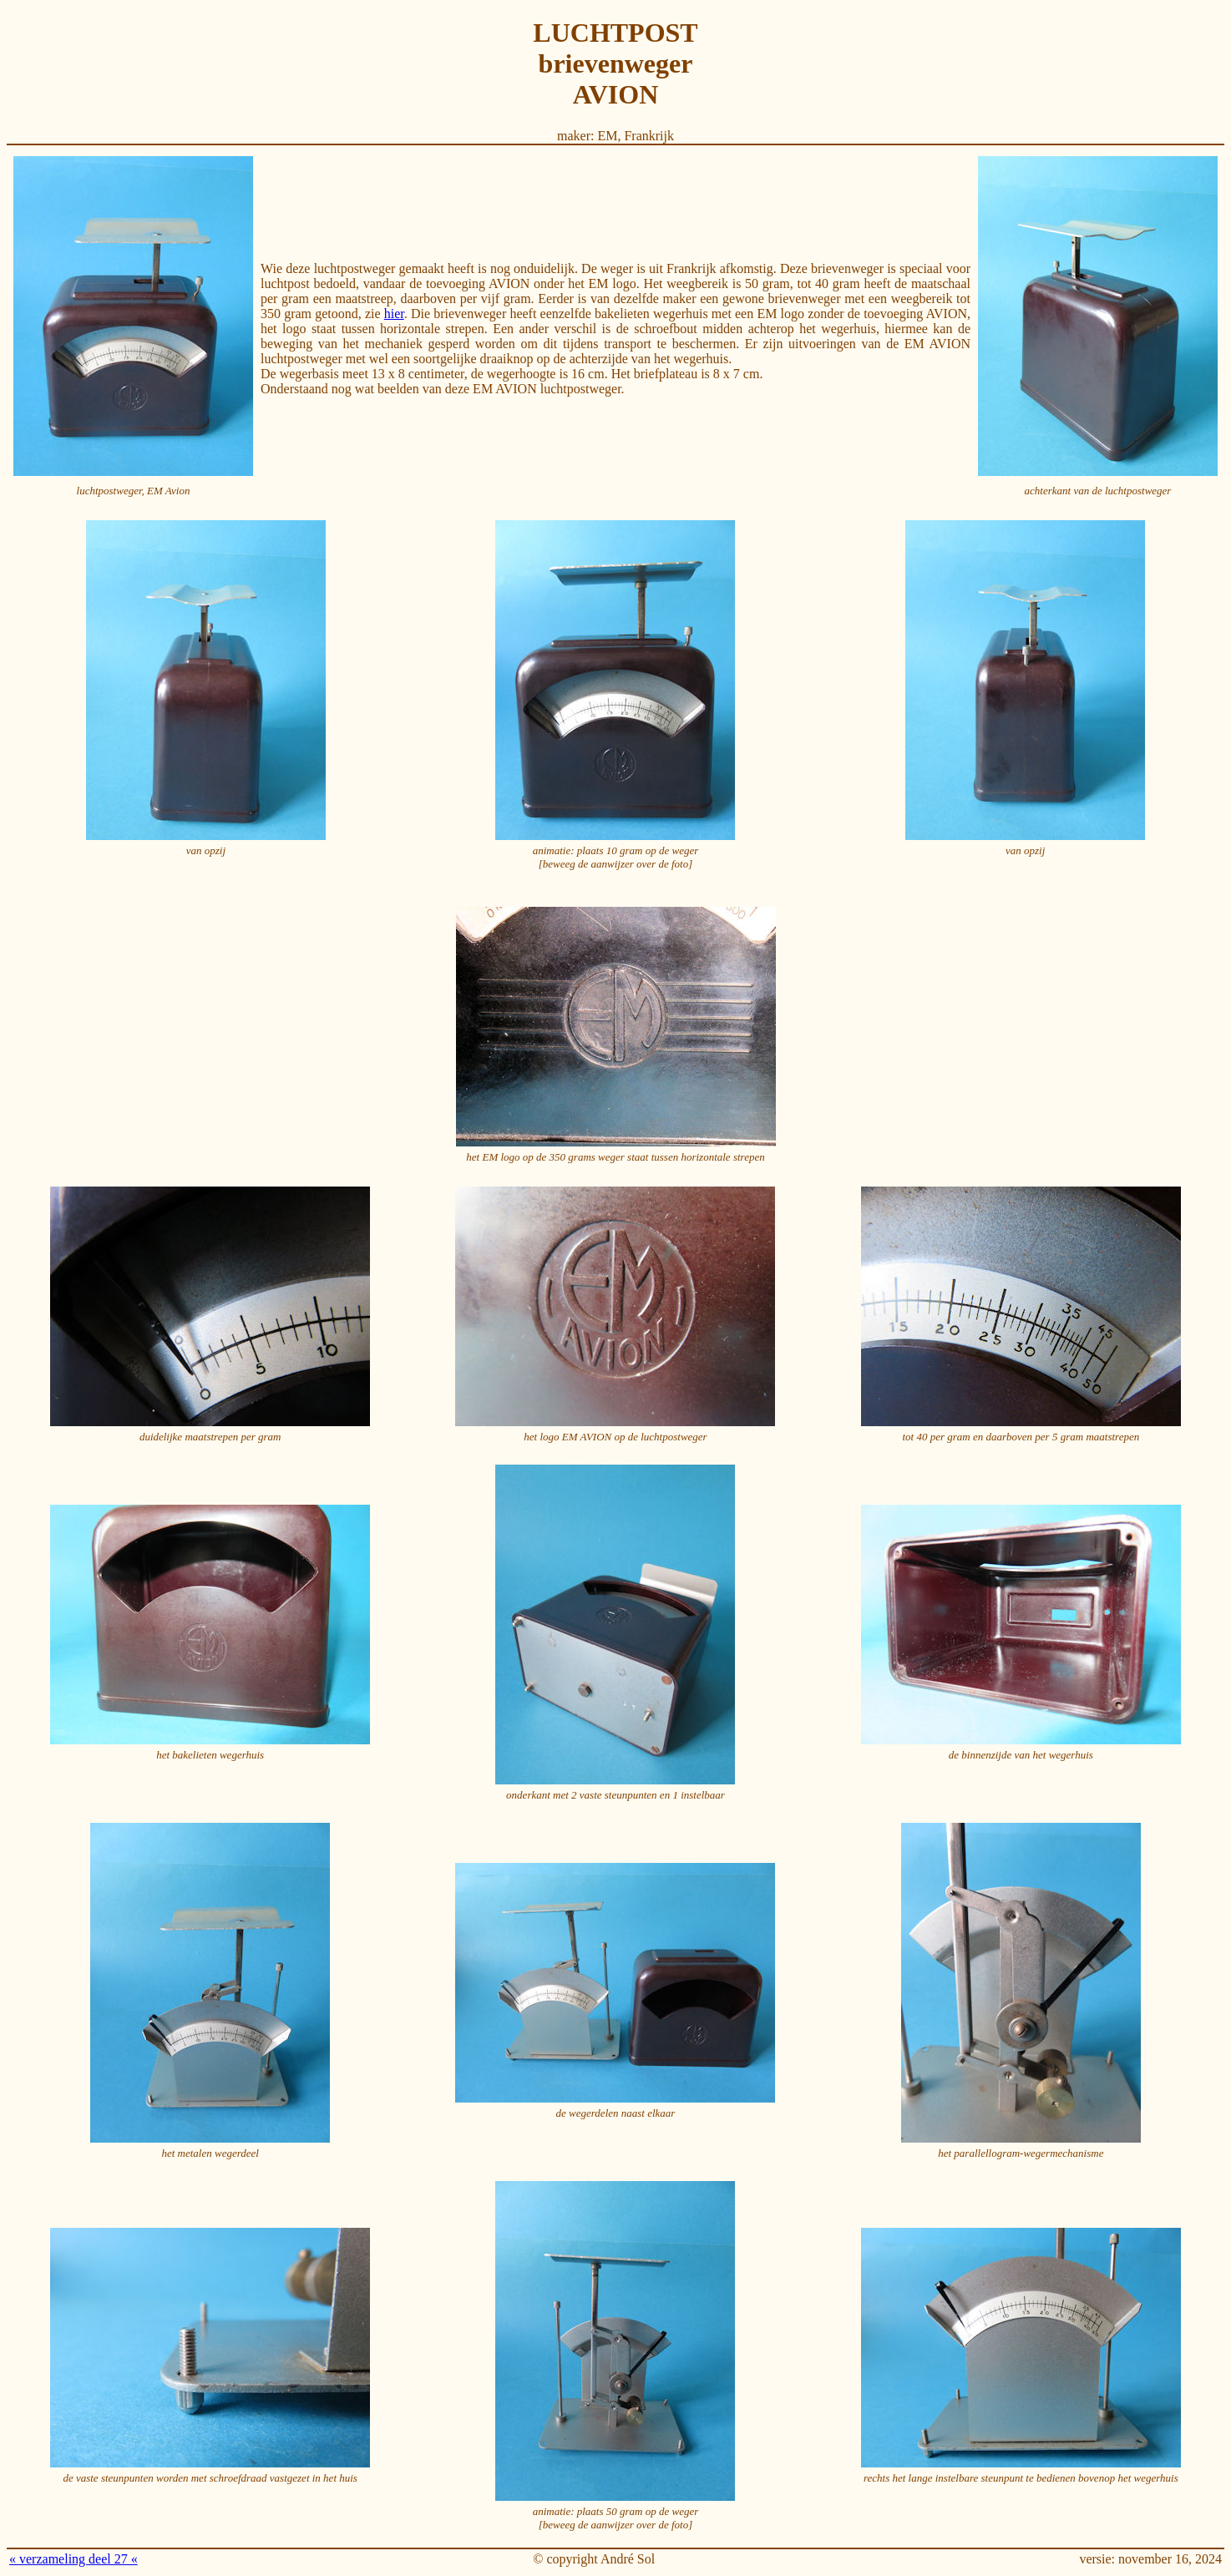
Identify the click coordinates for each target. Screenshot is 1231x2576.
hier (394, 313)
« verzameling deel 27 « (73, 2559)
